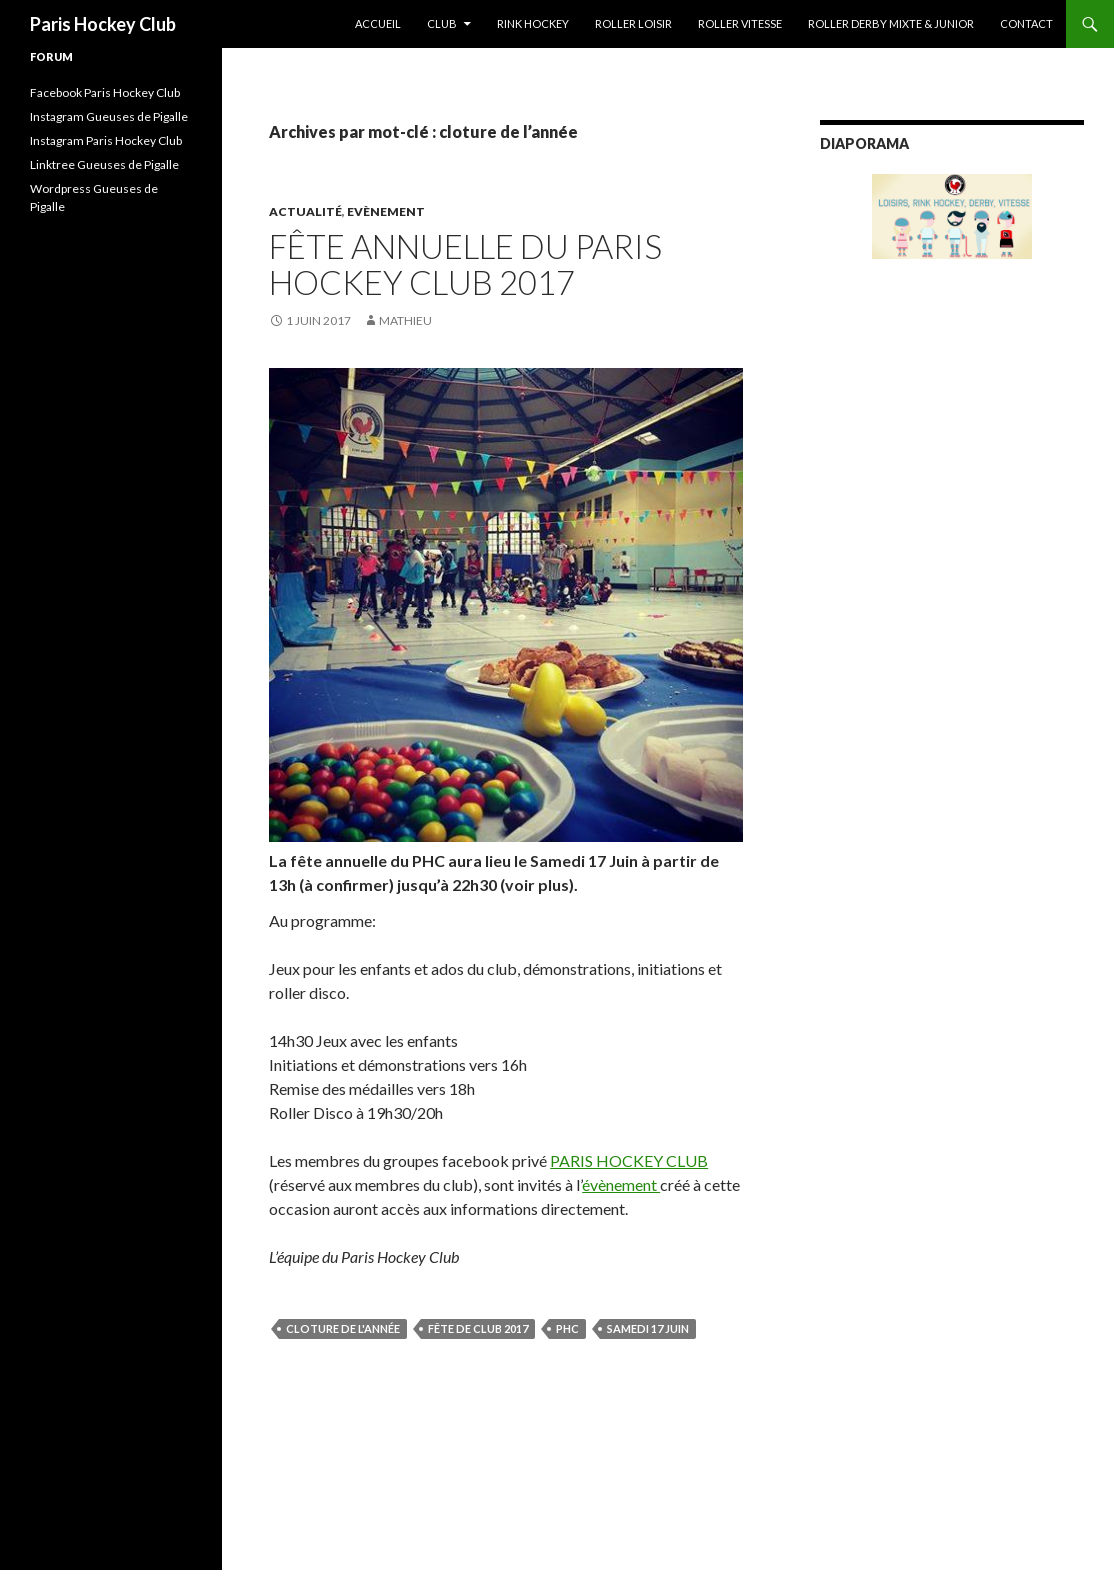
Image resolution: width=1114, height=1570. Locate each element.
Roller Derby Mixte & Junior (891, 23)
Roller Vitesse (740, 23)
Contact (1026, 23)
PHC (567, 1328)
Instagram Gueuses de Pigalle (109, 116)
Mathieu (405, 320)
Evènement (386, 211)
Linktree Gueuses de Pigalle (104, 164)
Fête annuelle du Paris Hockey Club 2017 (465, 264)
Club (442, 23)
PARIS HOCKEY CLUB (629, 1160)
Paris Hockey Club (103, 24)
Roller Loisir (633, 23)
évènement (621, 1184)
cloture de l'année (343, 1328)
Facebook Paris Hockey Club (105, 92)
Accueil (378, 23)
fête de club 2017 (478, 1328)
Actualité (305, 211)
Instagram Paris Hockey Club (106, 140)
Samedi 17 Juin (648, 1328)
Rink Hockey (533, 23)
